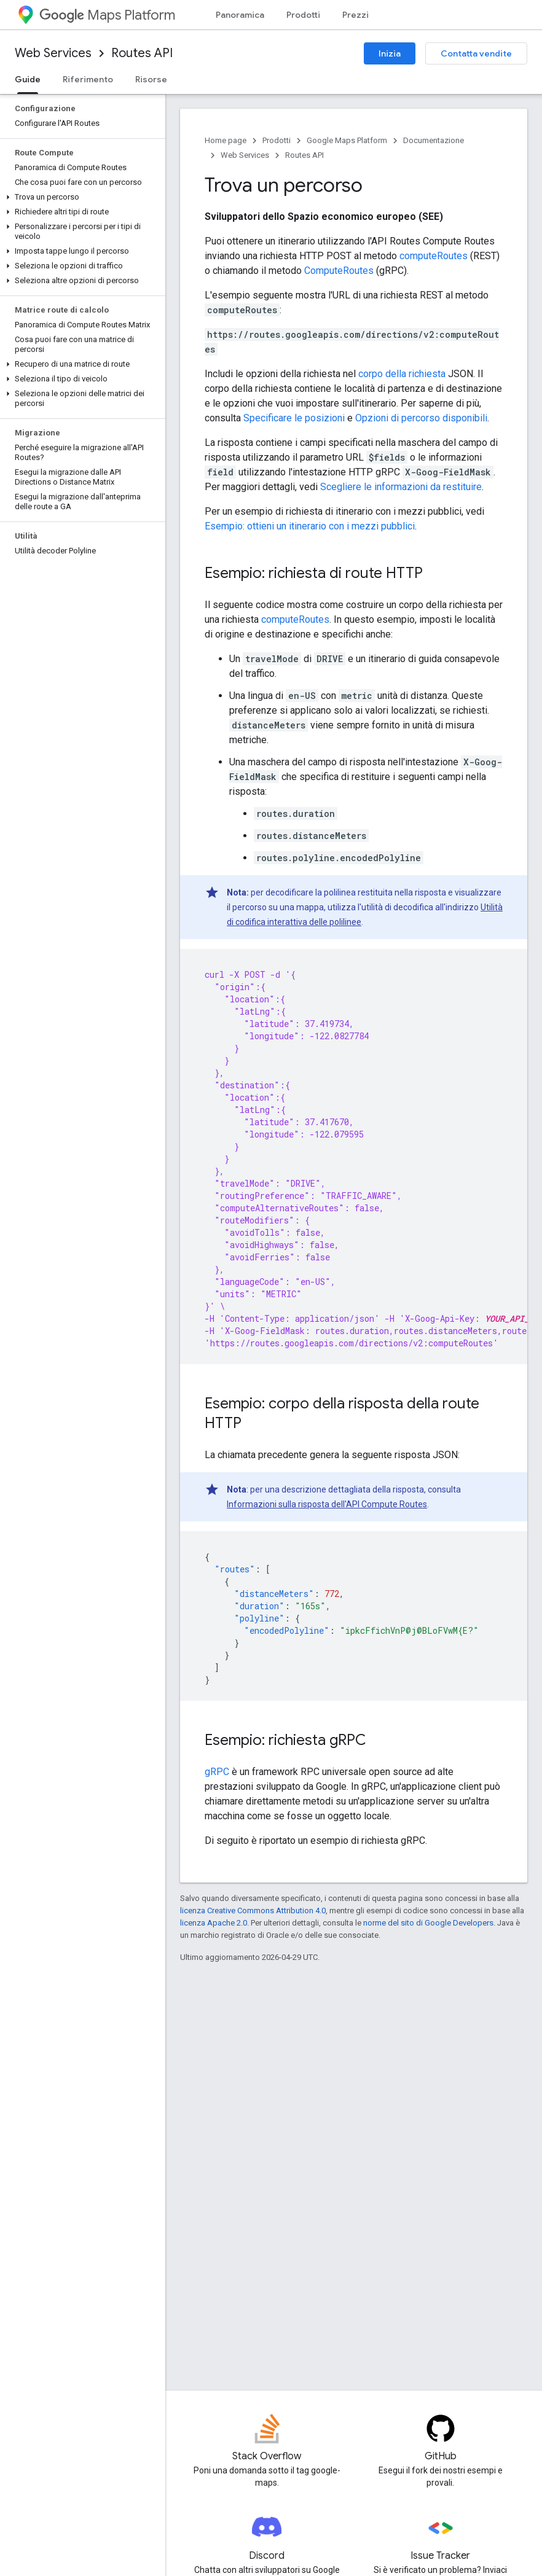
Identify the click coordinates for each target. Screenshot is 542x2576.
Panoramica (240, 14)
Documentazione (433, 140)
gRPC (217, 1772)
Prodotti (303, 14)
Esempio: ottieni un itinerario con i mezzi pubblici (310, 526)
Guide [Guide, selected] (28, 79)
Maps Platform (107, 15)
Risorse (151, 79)
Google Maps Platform (347, 140)
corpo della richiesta (402, 374)
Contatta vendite (476, 53)
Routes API (142, 53)
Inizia (390, 53)
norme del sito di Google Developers (428, 1922)
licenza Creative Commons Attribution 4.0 (253, 1910)
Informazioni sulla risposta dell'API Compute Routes (327, 1504)
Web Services (53, 53)
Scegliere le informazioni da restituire (401, 487)
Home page (225, 140)
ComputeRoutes (339, 270)
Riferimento (88, 79)
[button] (80, 197)
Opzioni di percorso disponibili (421, 418)
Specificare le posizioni (294, 418)
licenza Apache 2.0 (213, 1922)
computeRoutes (433, 256)
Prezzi (355, 14)
